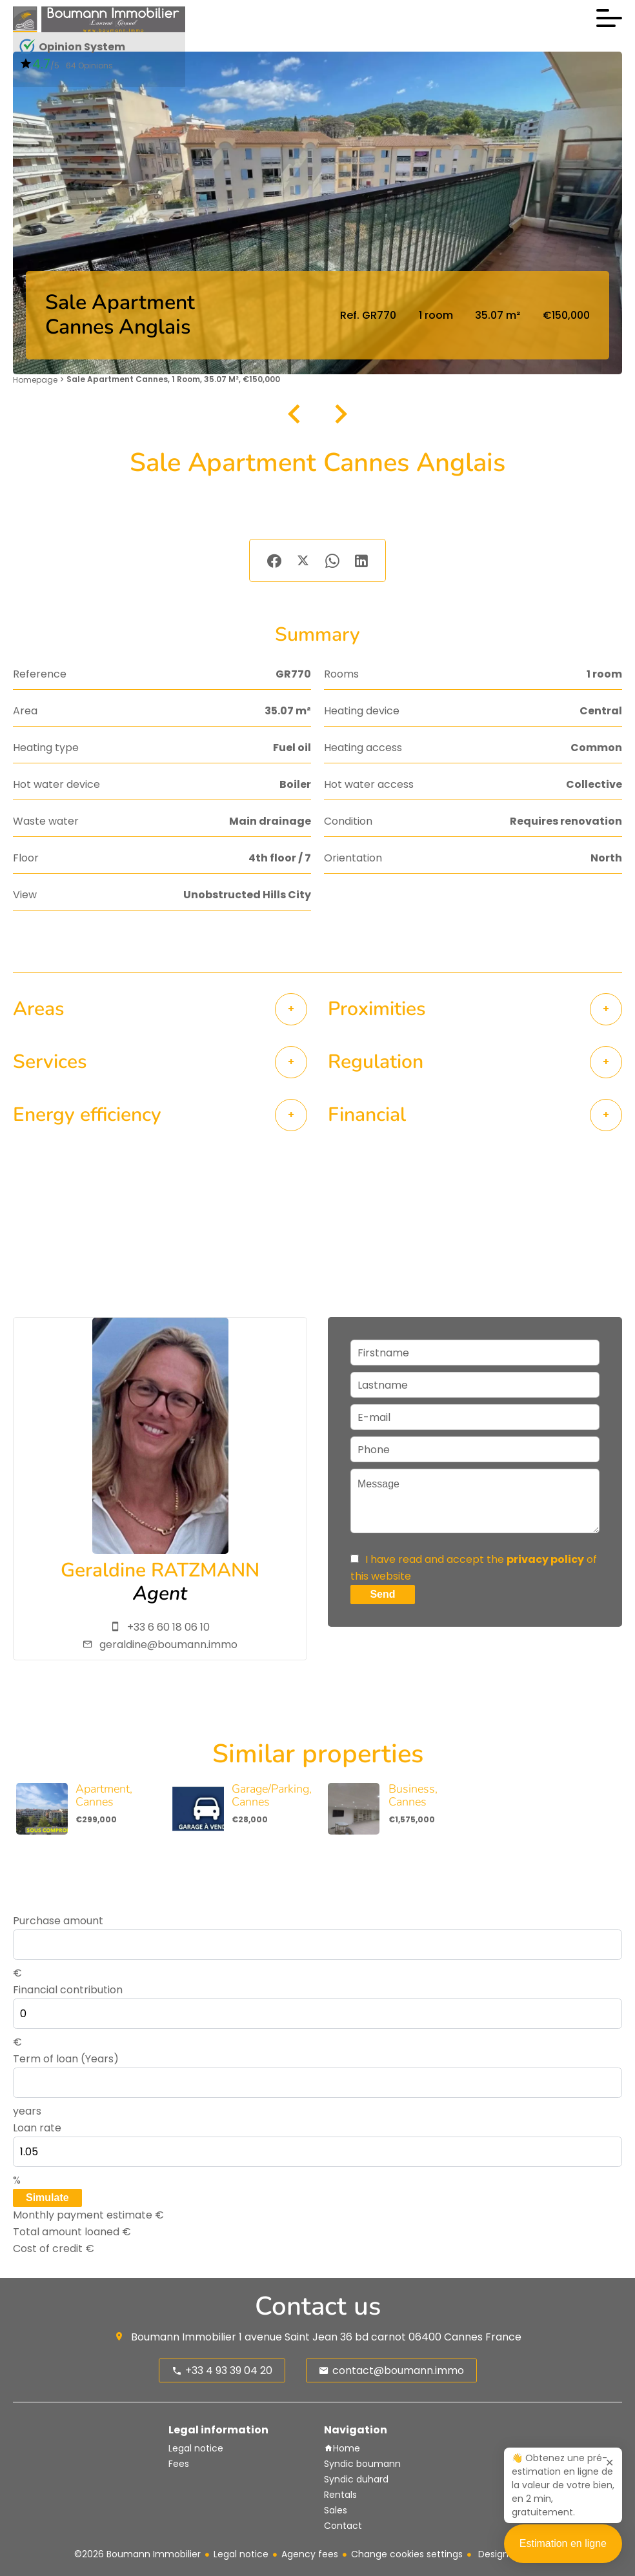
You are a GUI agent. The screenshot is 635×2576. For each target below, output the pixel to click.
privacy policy (545, 1559)
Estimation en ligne (563, 2551)
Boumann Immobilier (183, 2336)
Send (382, 1594)
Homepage (35, 380)
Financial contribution (68, 1989)
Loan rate (37, 2127)
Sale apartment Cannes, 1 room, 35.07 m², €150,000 (173, 379)
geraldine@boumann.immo (168, 1644)
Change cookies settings (407, 2554)
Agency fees (309, 2554)
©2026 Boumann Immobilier (137, 2554)
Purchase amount (58, 1920)
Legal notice (241, 2554)
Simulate (47, 2197)
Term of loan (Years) (66, 2058)
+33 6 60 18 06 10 (168, 1627)
